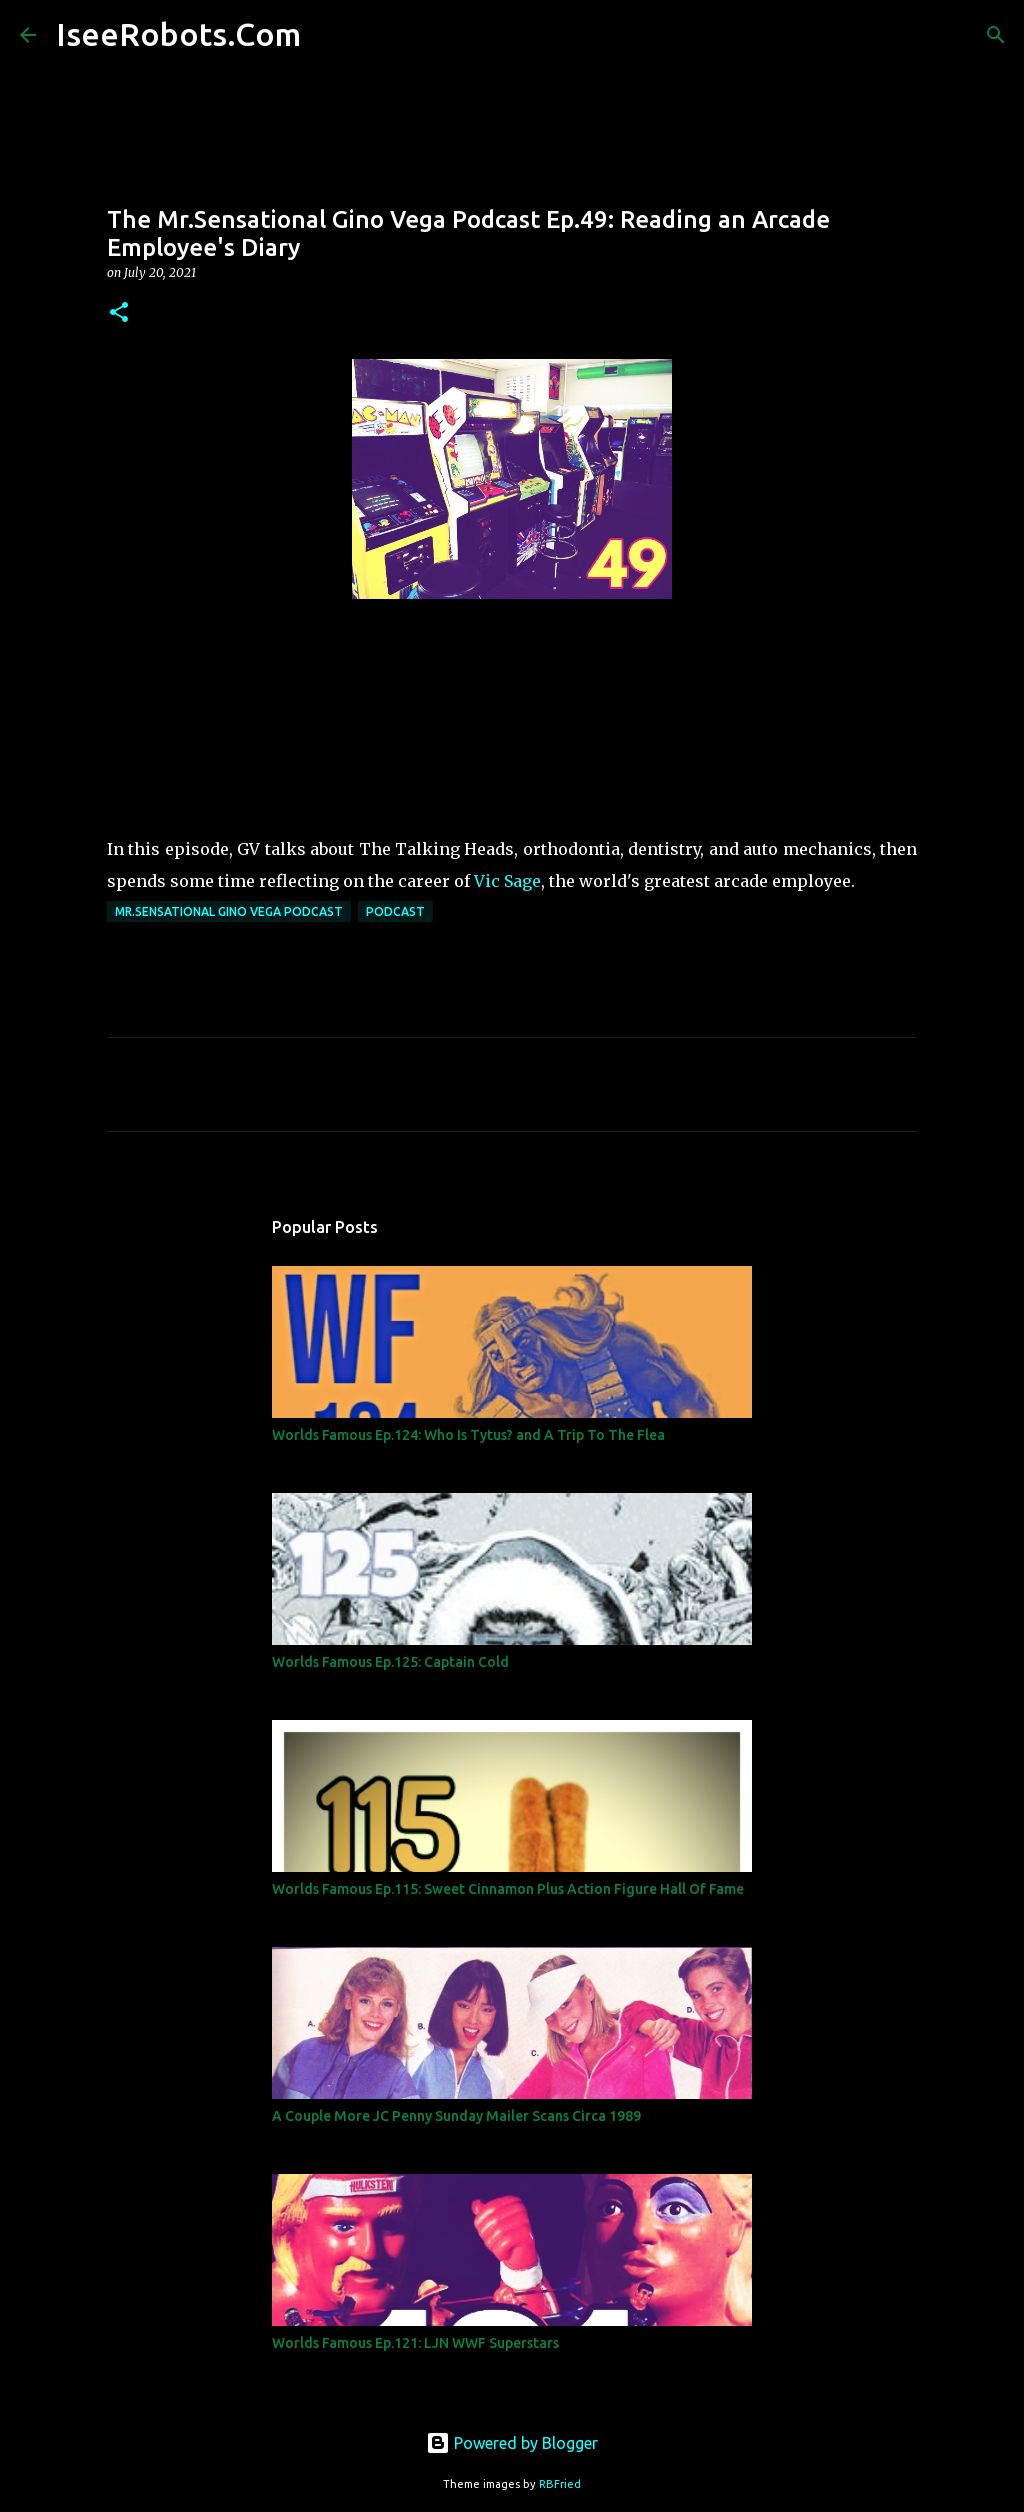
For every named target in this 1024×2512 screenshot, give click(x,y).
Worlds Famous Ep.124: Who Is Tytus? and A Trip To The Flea (468, 1435)
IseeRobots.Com (178, 34)
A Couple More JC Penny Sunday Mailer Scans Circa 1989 (456, 2116)
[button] (119, 313)
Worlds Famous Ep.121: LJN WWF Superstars (415, 2343)
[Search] (329, 35)
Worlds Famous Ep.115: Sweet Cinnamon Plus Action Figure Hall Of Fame (508, 1889)
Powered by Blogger (512, 2443)
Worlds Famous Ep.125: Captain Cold (390, 1662)
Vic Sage (507, 881)
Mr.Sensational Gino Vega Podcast (229, 911)
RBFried (560, 2484)
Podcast (395, 911)
